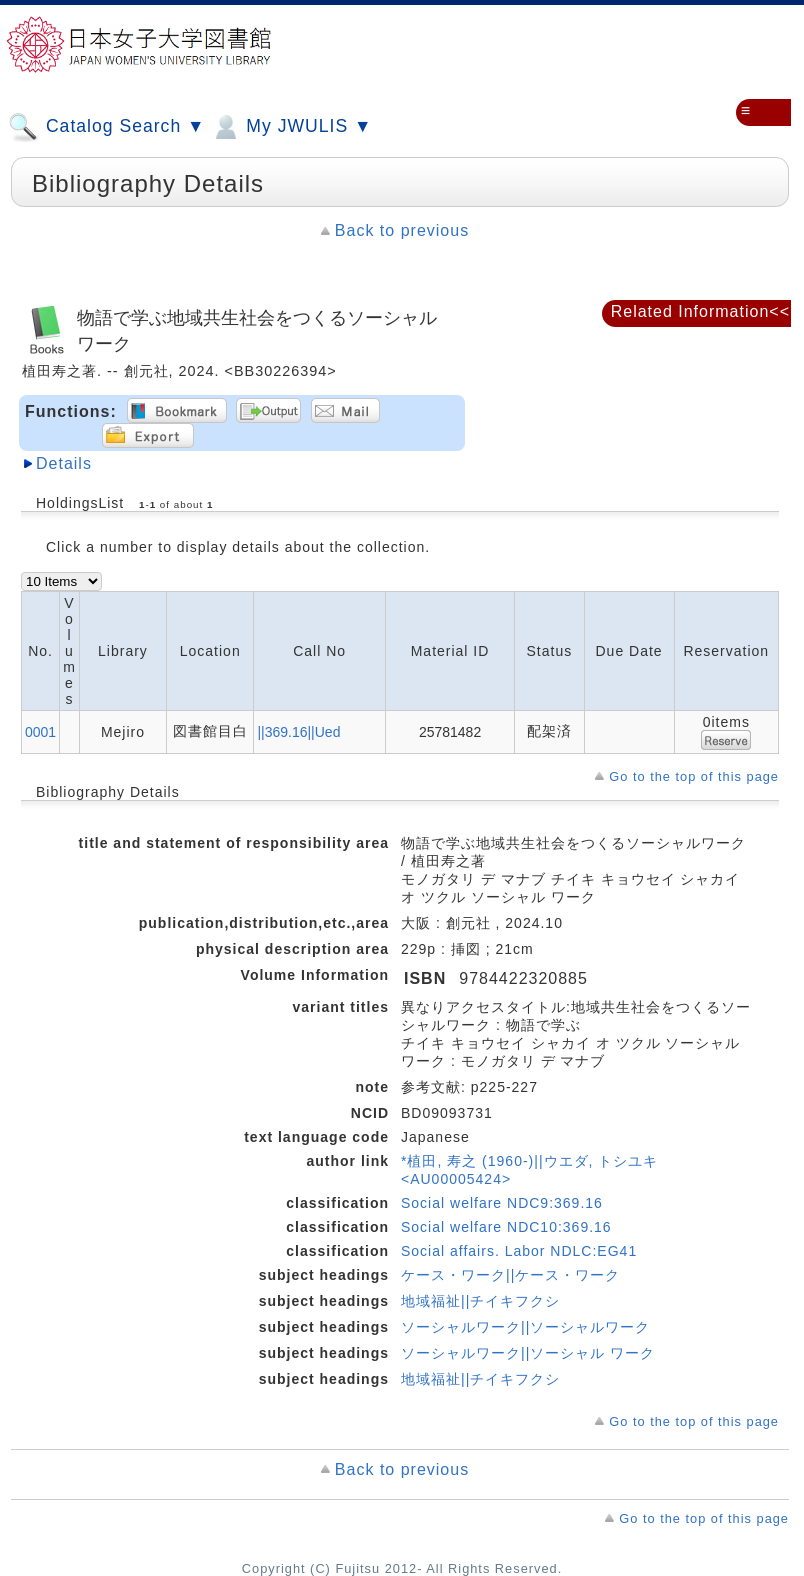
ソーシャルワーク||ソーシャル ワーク (528, 1353)
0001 (40, 732)
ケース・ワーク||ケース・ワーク (510, 1275)
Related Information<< (700, 311)
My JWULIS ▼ (291, 127)
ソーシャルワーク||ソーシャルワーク (525, 1327)
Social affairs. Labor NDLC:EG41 (519, 1251)
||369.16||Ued (298, 732)
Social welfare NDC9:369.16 (502, 1203)
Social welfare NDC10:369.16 (506, 1227)
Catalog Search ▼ (106, 127)
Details (64, 463)
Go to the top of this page (694, 776)
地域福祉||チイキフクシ (480, 1301)
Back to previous (402, 230)
